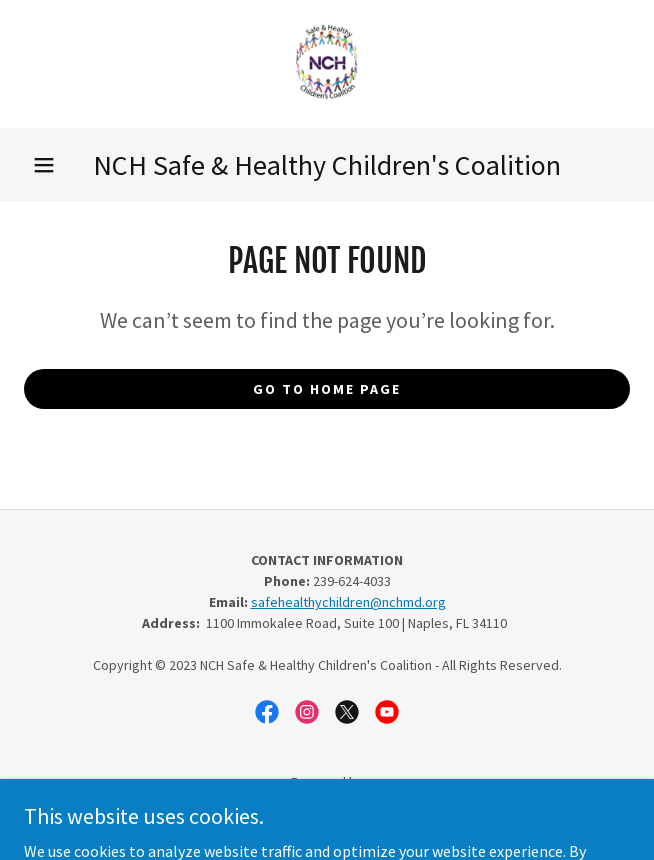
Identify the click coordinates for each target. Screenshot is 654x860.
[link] (327, 64)
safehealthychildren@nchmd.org (348, 602)
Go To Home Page (327, 389)
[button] (44, 165)
